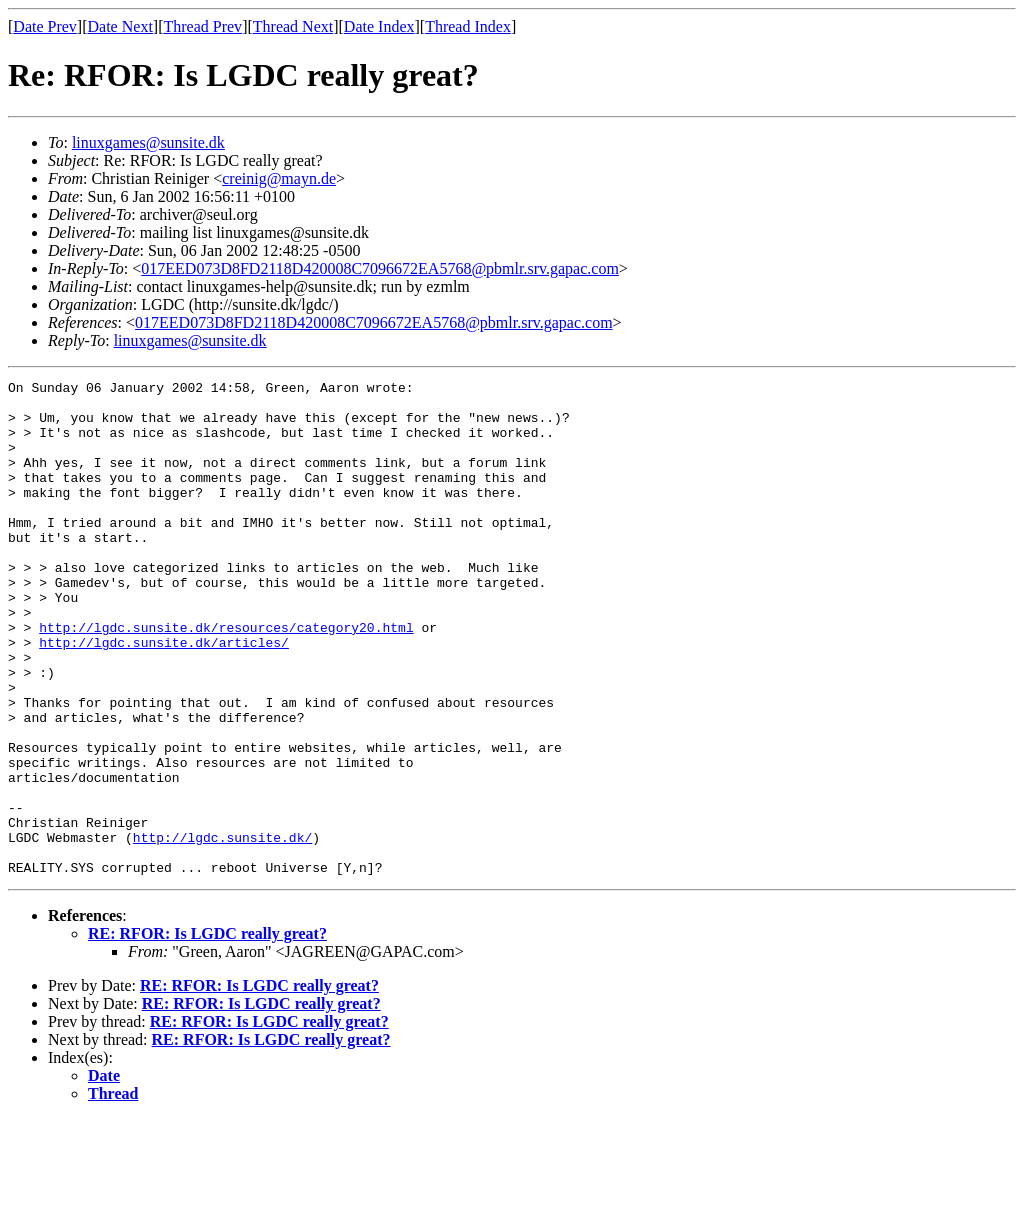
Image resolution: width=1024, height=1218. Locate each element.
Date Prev (45, 26)
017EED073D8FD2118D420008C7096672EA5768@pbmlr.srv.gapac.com (380, 268)
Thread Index (468, 26)
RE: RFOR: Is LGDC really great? (207, 1032)
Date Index (379, 26)
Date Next (120, 26)
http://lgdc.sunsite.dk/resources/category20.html (226, 678)
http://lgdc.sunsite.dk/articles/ (164, 696)
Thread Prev (202, 26)
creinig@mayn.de (279, 178)
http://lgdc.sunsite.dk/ (222, 930)
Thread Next (293, 26)
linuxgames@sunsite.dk (148, 142)
